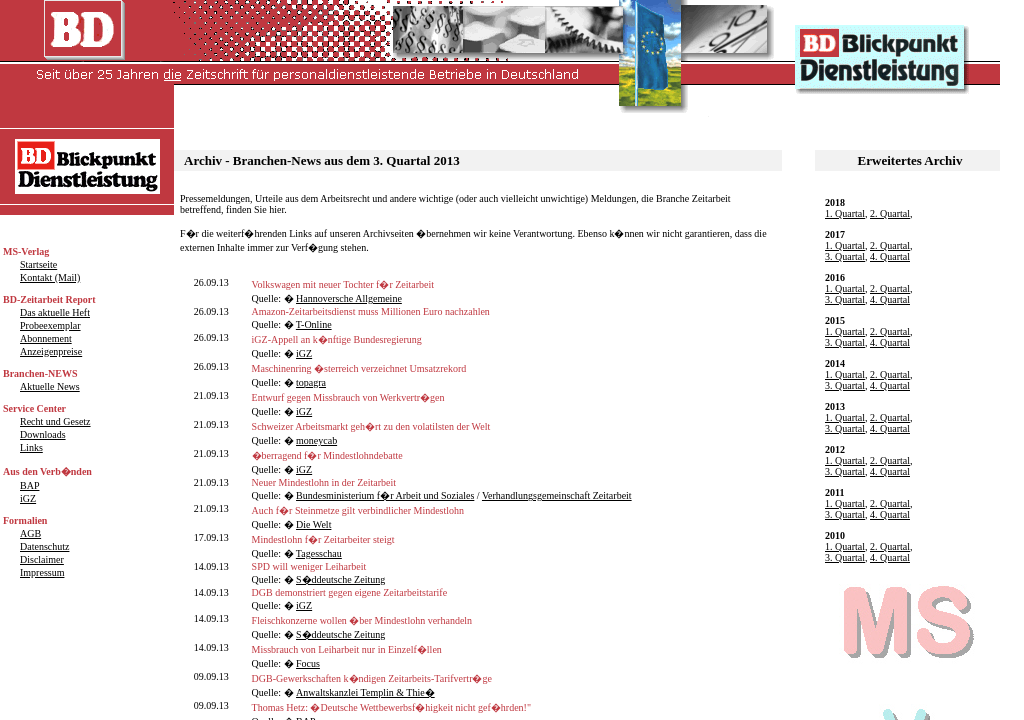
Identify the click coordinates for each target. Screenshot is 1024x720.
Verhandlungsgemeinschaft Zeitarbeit (557, 495)
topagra (311, 382)
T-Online (314, 324)
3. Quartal (845, 256)
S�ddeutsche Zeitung (340, 579)
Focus (308, 663)
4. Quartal (890, 256)
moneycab (316, 440)
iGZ (304, 353)
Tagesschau (319, 553)
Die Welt (313, 524)
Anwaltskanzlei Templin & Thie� (365, 692)
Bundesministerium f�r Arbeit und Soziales (385, 495)
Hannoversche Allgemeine (349, 298)
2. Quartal (890, 213)
